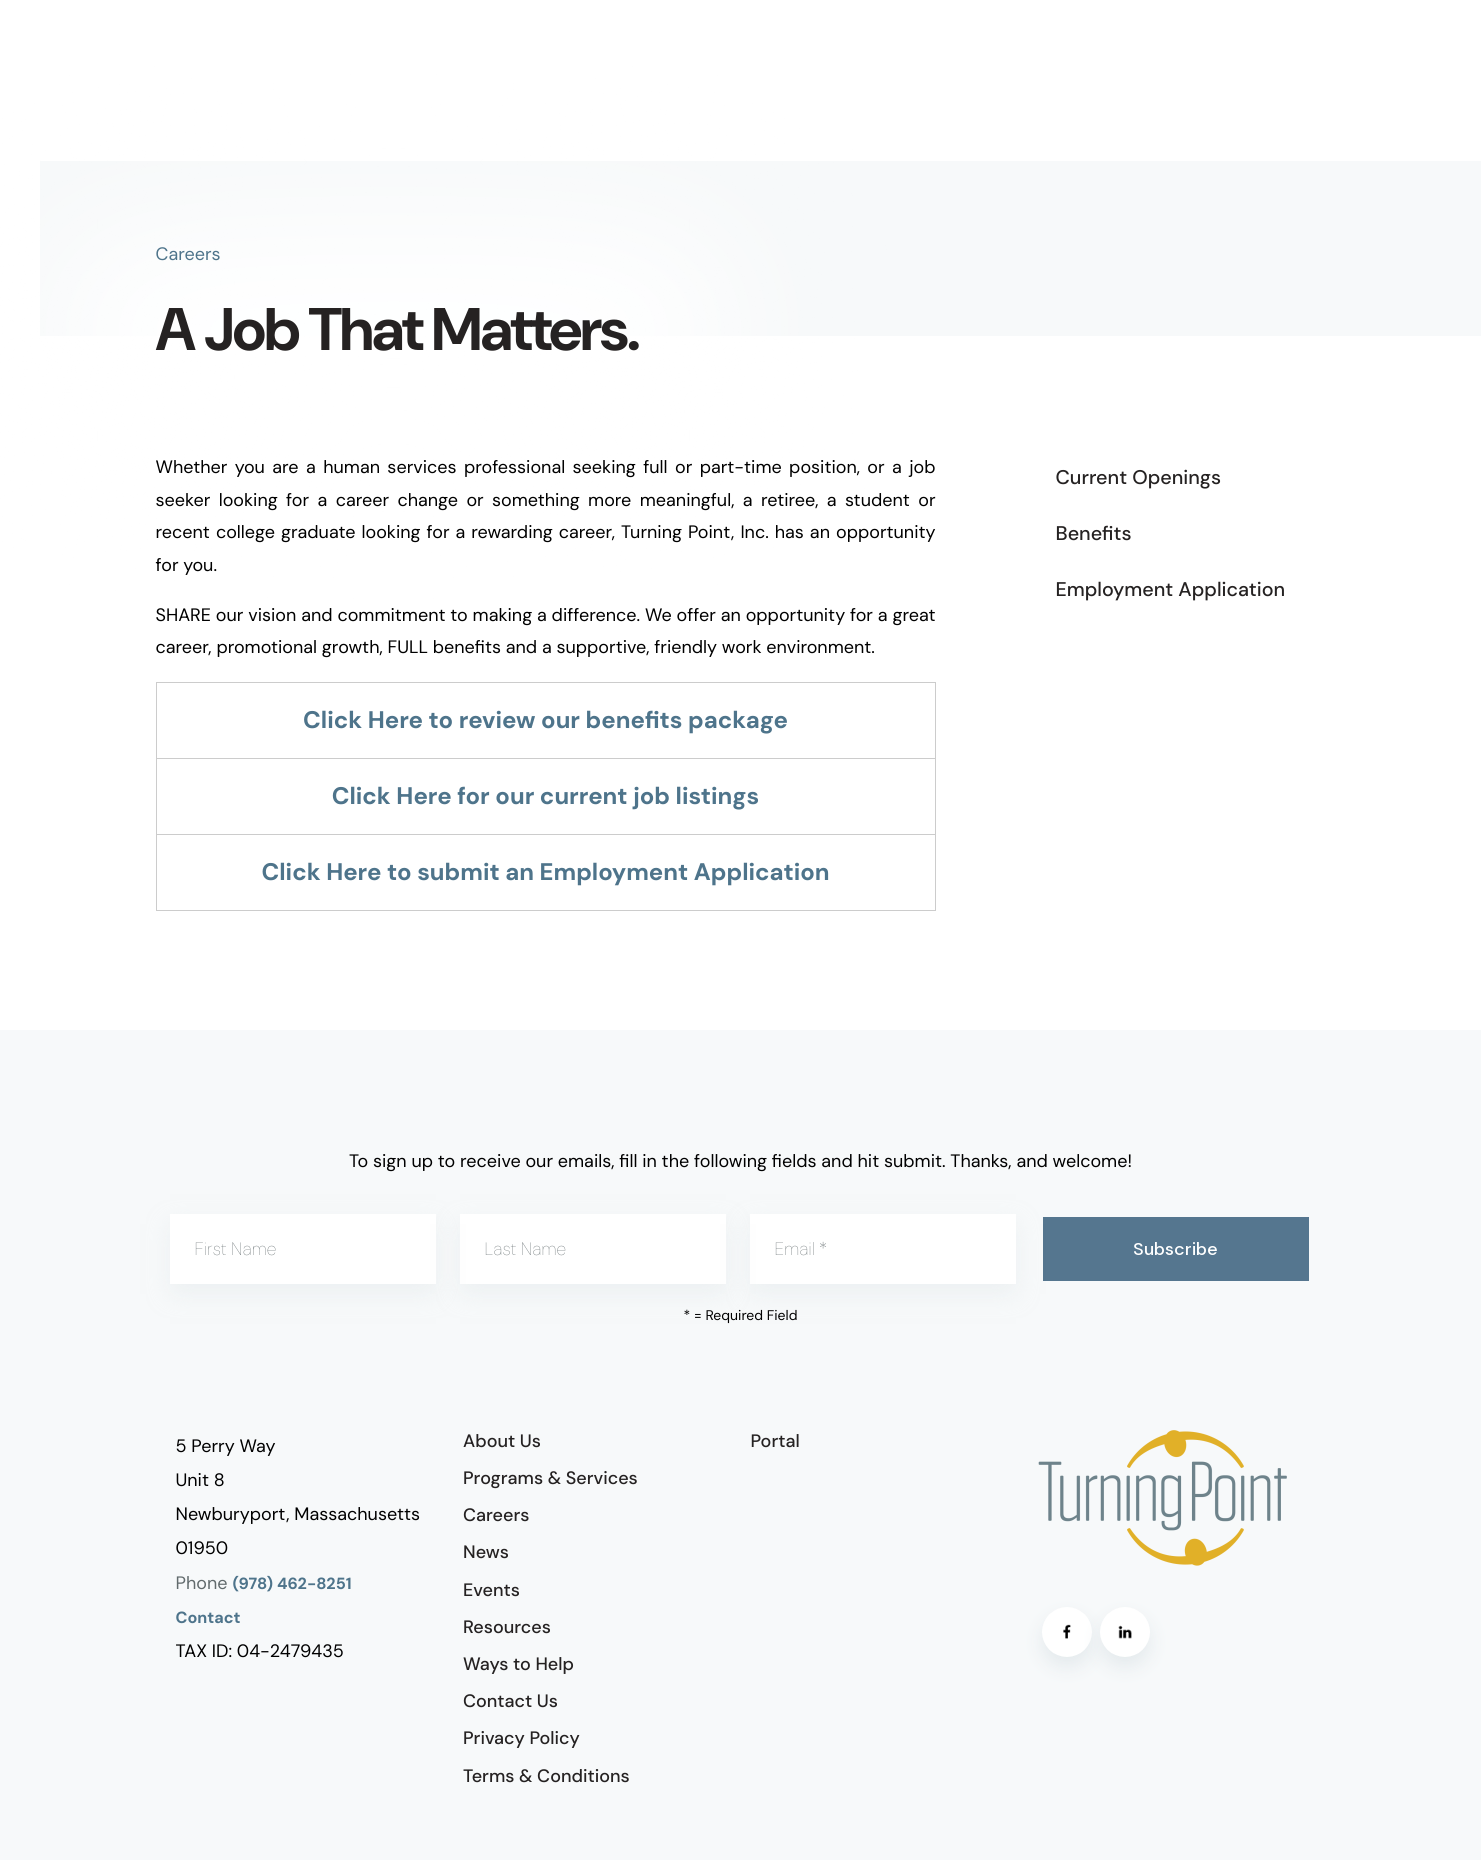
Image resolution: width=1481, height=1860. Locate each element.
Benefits (1094, 534)
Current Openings (1139, 478)
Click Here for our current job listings (546, 796)
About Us (502, 1441)
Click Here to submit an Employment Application (546, 872)
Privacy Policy (521, 1738)
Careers (496, 1515)
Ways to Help (518, 1664)
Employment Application (1171, 590)
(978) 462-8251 (292, 1584)
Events (491, 1590)
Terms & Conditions (546, 1776)
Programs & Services (550, 1478)
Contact (208, 1618)
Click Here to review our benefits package (545, 720)
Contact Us (510, 1701)
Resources (507, 1627)
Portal (775, 1441)
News (486, 1552)
